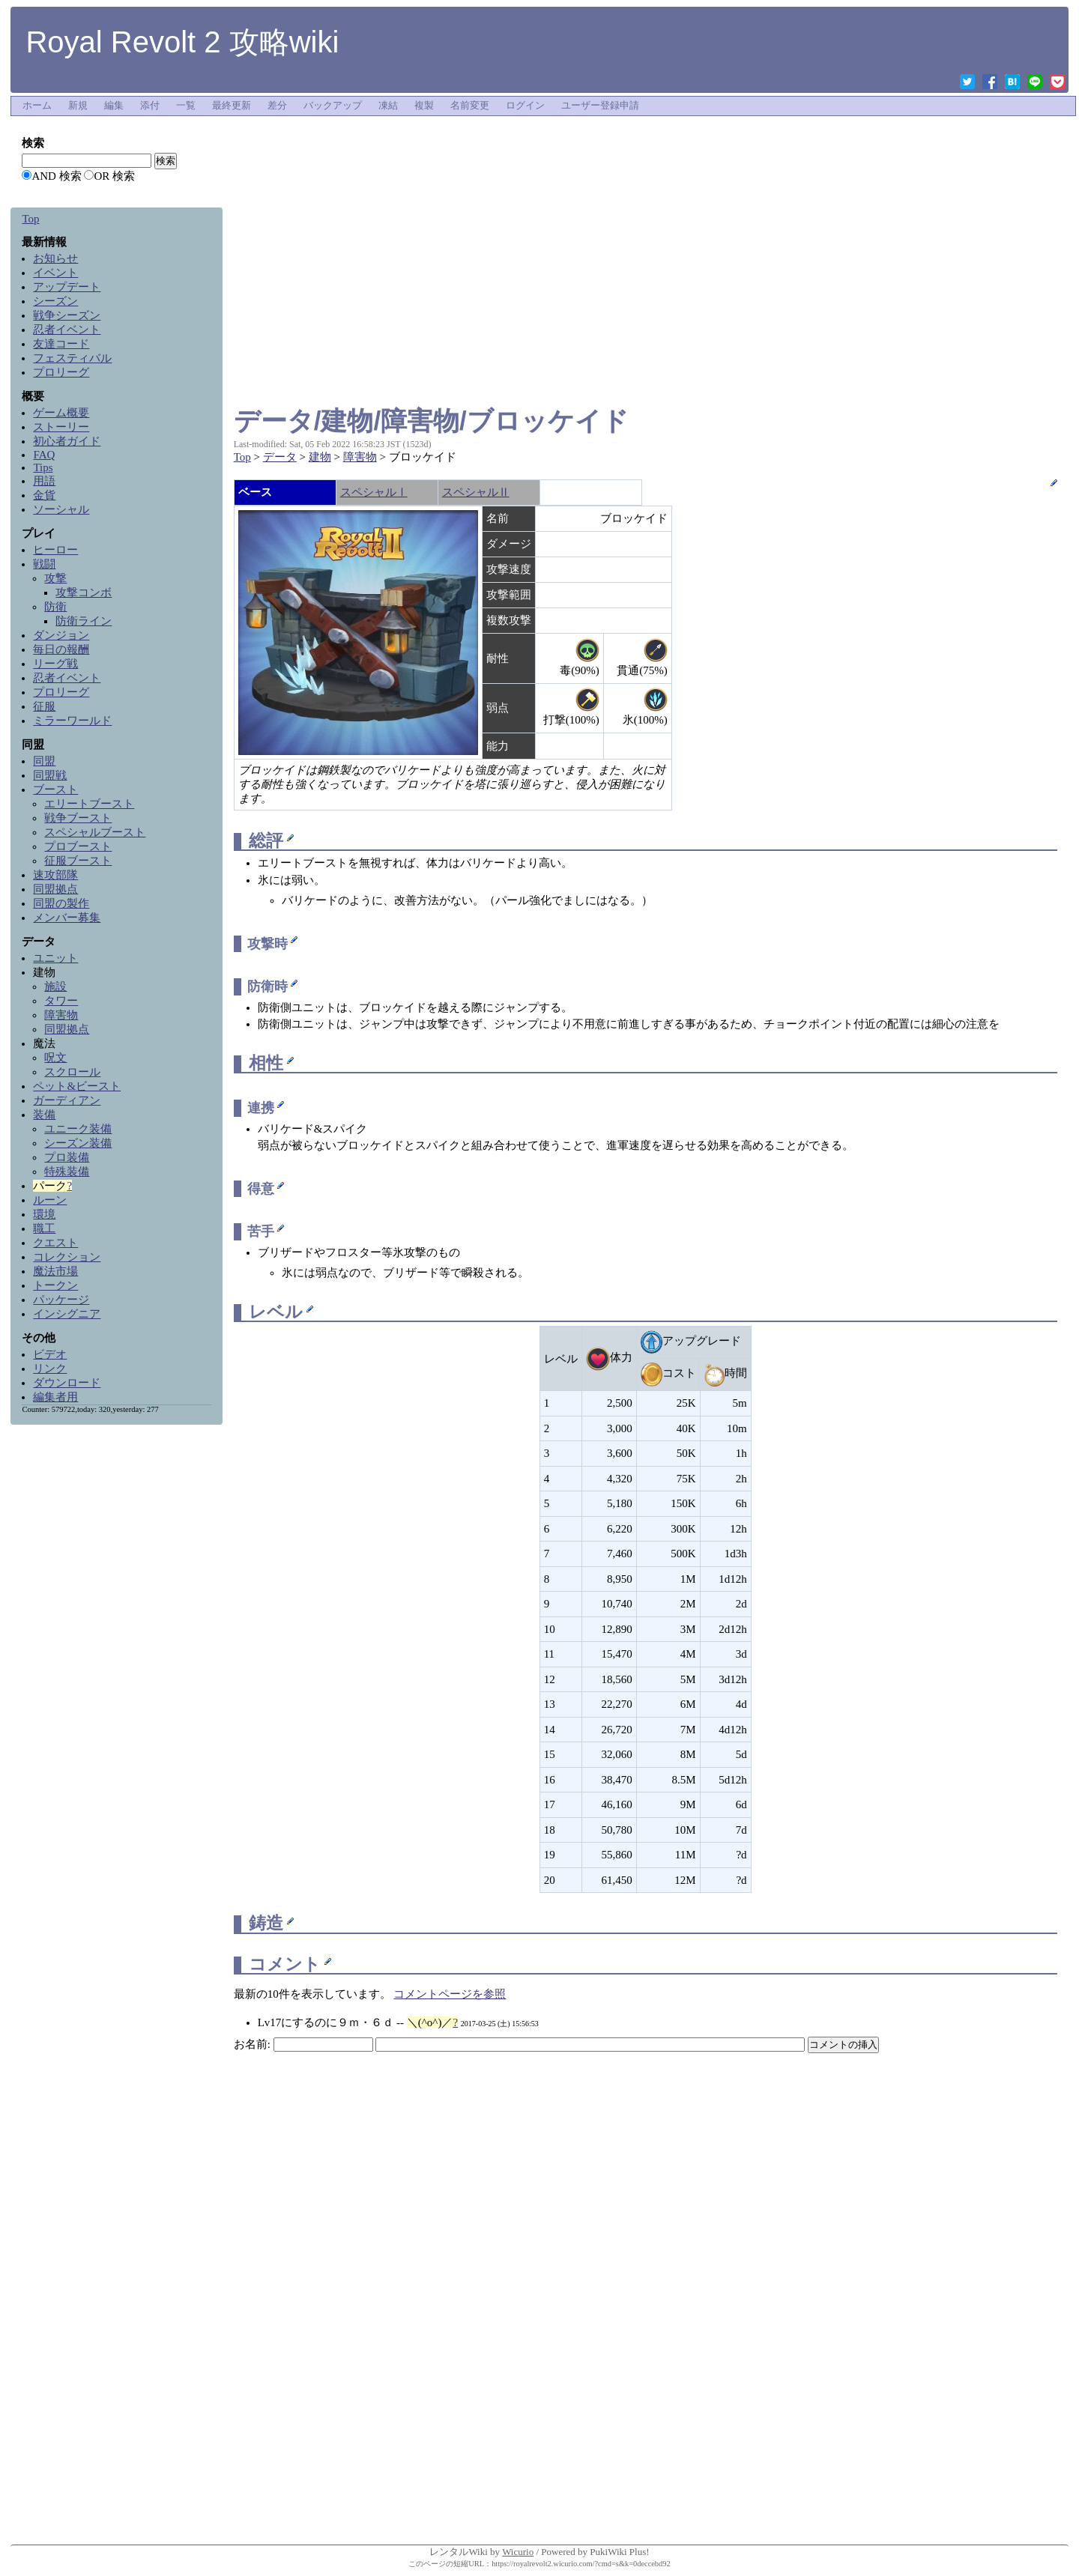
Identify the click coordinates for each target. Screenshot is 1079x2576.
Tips (42, 467)
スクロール (72, 1072)
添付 (150, 105)
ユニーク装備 (78, 1129)
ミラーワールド (72, 721)
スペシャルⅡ (476, 492)
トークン (55, 1285)
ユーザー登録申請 (600, 105)
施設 (55, 986)
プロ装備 (66, 1157)
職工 (44, 1228)
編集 (114, 105)
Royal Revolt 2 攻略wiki (182, 41)
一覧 (186, 105)
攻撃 (55, 578)
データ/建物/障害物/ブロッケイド (431, 420)
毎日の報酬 (61, 649)
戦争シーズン (66, 315)
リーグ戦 (55, 664)
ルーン (50, 1200)
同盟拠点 (55, 889)
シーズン (55, 301)
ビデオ (50, 1354)
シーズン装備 (78, 1143)
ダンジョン (61, 635)
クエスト (55, 1243)
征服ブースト (78, 861)
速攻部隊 (55, 875)
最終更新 (231, 105)
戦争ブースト (78, 818)
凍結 (388, 105)
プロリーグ (61, 372)
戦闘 (44, 564)
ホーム (37, 105)
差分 (277, 105)
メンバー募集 (66, 918)
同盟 (44, 761)
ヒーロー (55, 550)
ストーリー (61, 427)
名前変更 (469, 105)
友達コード (61, 344)
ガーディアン (66, 1100)
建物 (320, 457)
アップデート (66, 287)
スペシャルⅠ (374, 492)
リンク (50, 1369)
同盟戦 (50, 775)
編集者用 (55, 1397)
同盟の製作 (61, 903)
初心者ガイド (66, 441)
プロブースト (78, 846)
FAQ (44, 455)
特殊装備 (66, 1172)
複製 (424, 105)
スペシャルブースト (94, 832)
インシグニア (66, 1314)
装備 (44, 1115)
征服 (44, 706)
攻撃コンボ (83, 592)
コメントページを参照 (449, 1994)
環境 (44, 1214)
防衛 (55, 607)
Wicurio (518, 2551)
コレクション (66, 1257)
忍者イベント (66, 330)
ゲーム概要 (61, 413)
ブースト (55, 789)
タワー (61, 1001)
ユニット (55, 958)
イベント (55, 273)
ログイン (525, 105)
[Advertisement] (645, 153)
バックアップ (332, 105)
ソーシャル (61, 509)
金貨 (44, 495)
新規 (78, 105)
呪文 (55, 1058)
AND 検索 (56, 176)
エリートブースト (89, 804)
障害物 (360, 457)
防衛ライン (83, 621)
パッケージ (61, 1300)
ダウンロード (66, 1383)
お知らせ (55, 258)
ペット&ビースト (77, 1086)
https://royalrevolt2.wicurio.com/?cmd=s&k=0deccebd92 (581, 2564)
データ (280, 457)
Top (242, 457)
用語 (44, 481)
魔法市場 (55, 1271)
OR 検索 (114, 176)
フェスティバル (72, 358)
